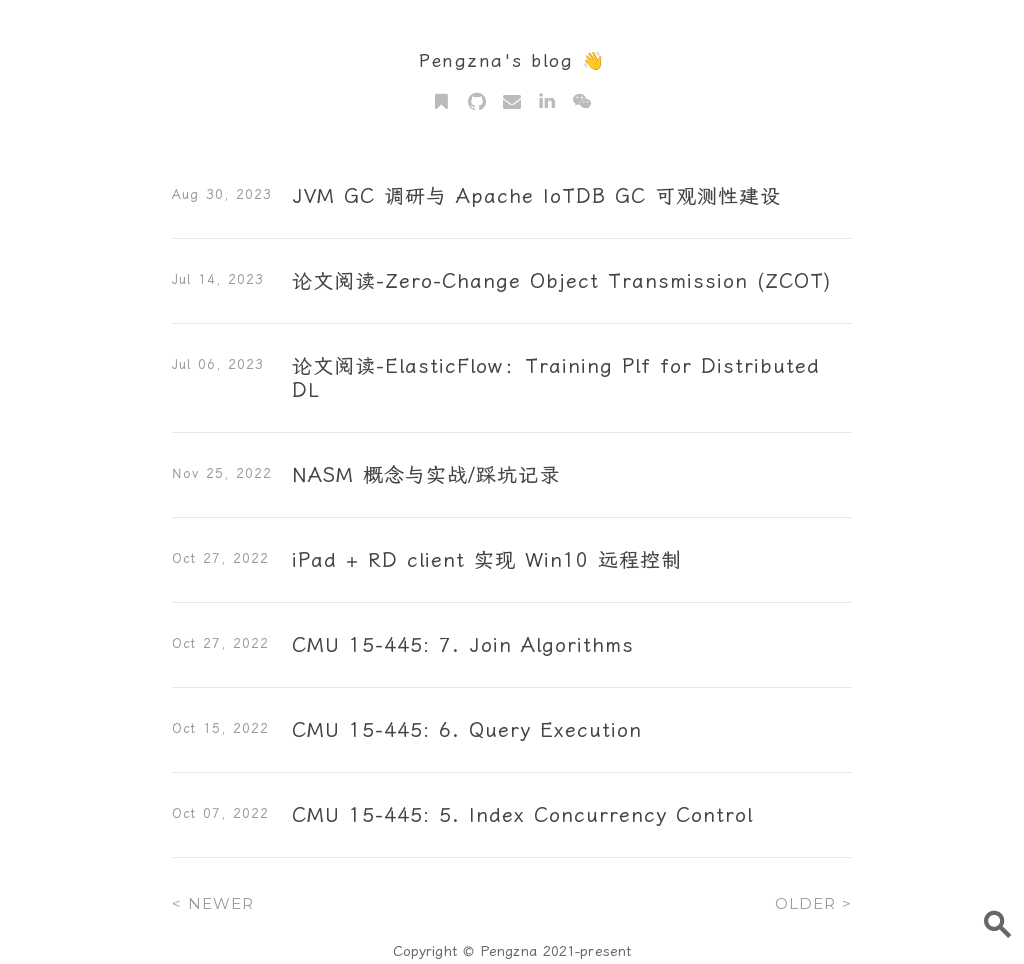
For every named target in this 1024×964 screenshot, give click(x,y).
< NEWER (213, 903)
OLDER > (813, 903)
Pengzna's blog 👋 (512, 60)
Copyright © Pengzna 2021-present (512, 951)
